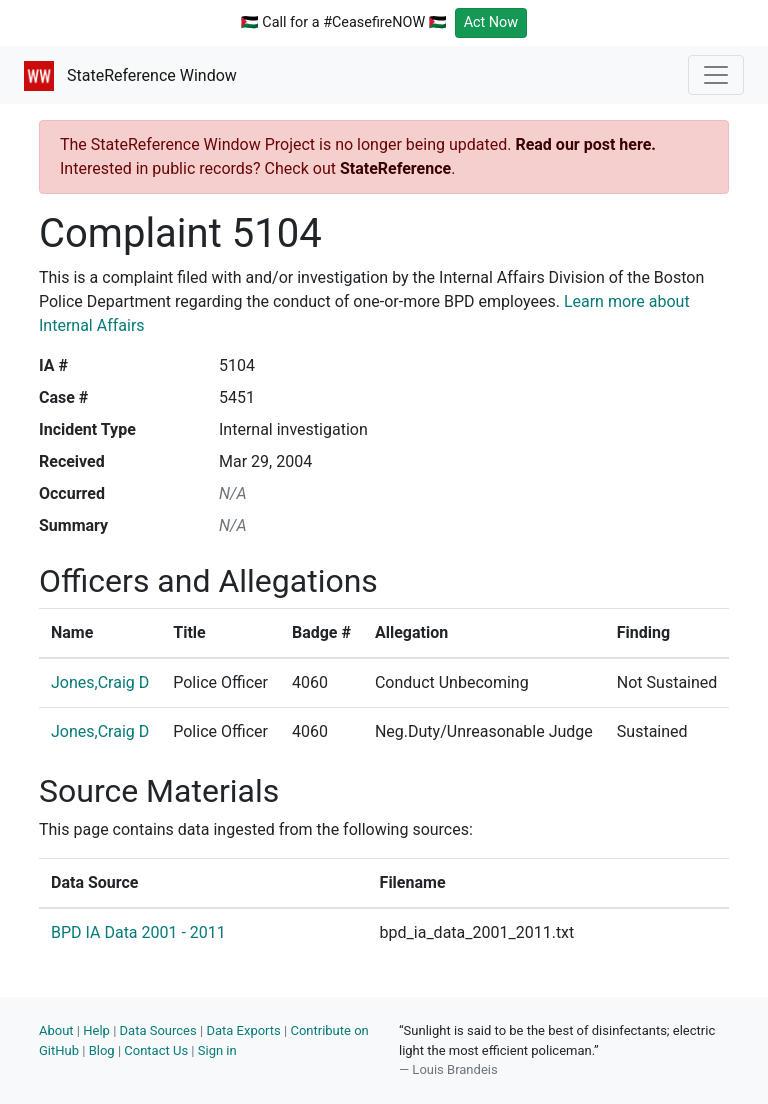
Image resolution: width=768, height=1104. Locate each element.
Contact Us (156, 1050)
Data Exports (243, 1030)
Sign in (217, 1050)
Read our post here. (585, 144)
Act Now (491, 22)
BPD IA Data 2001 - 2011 (138, 932)
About (56, 1030)
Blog (102, 1050)
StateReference (395, 168)
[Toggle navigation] (716, 75)
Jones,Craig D (100, 682)
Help (96, 1030)
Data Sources (158, 1030)
